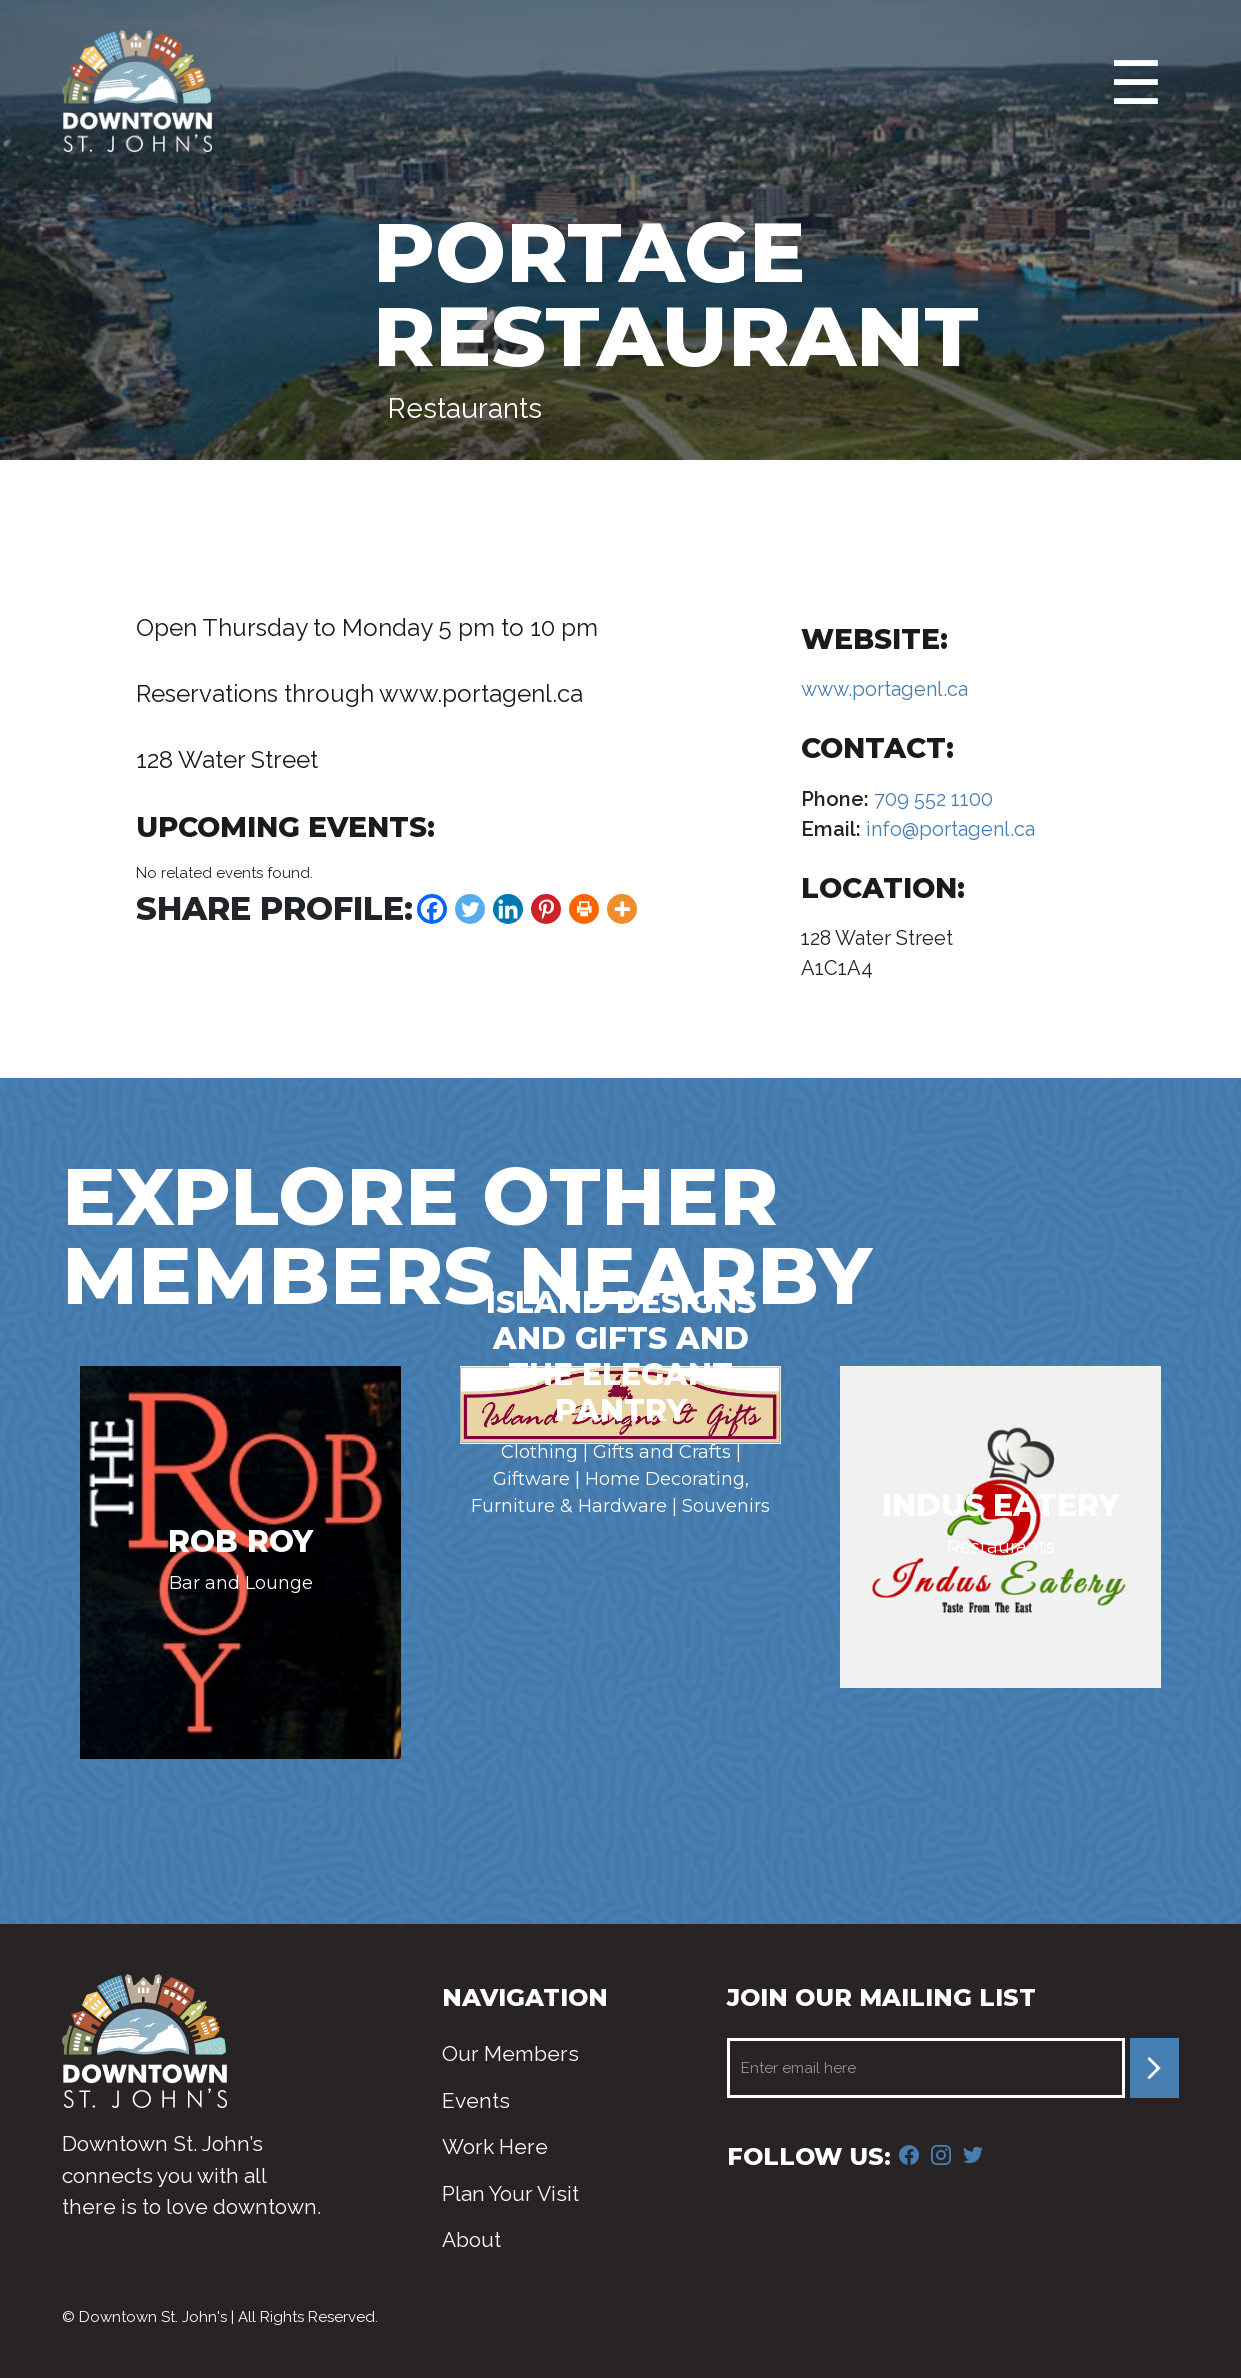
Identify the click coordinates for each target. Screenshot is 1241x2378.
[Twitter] (470, 909)
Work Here (495, 2146)
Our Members (510, 2053)
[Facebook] (432, 909)
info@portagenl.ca (948, 829)
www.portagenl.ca (884, 689)
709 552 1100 (931, 799)
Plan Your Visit (510, 2193)
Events (476, 2100)
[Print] (584, 909)
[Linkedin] (508, 909)
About (471, 2239)
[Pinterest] (546, 909)
